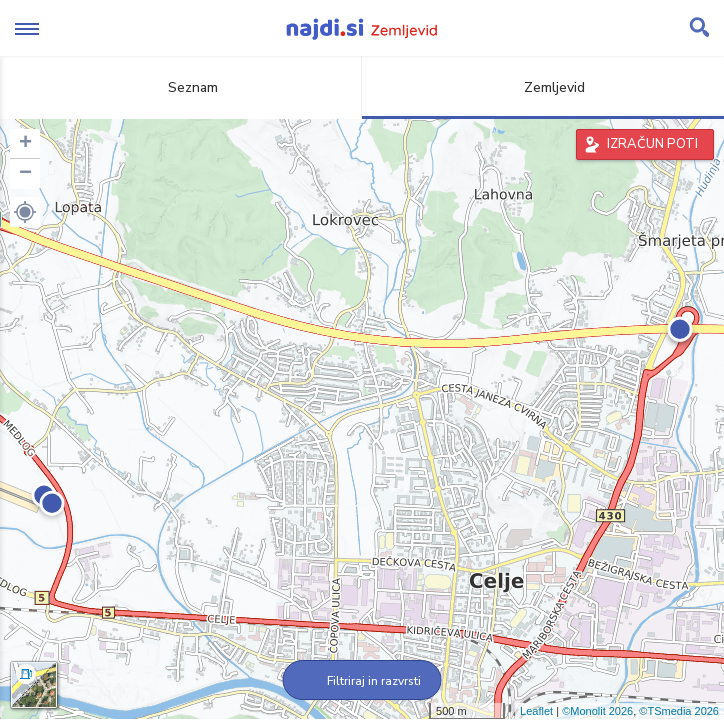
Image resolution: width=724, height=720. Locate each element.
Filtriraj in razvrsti (362, 681)
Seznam (181, 87)
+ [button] (25, 144)
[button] (25, 212)
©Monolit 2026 (597, 711)
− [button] (25, 174)
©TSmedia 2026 (679, 711)
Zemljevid (543, 87)
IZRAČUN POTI (652, 144)
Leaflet (536, 711)
